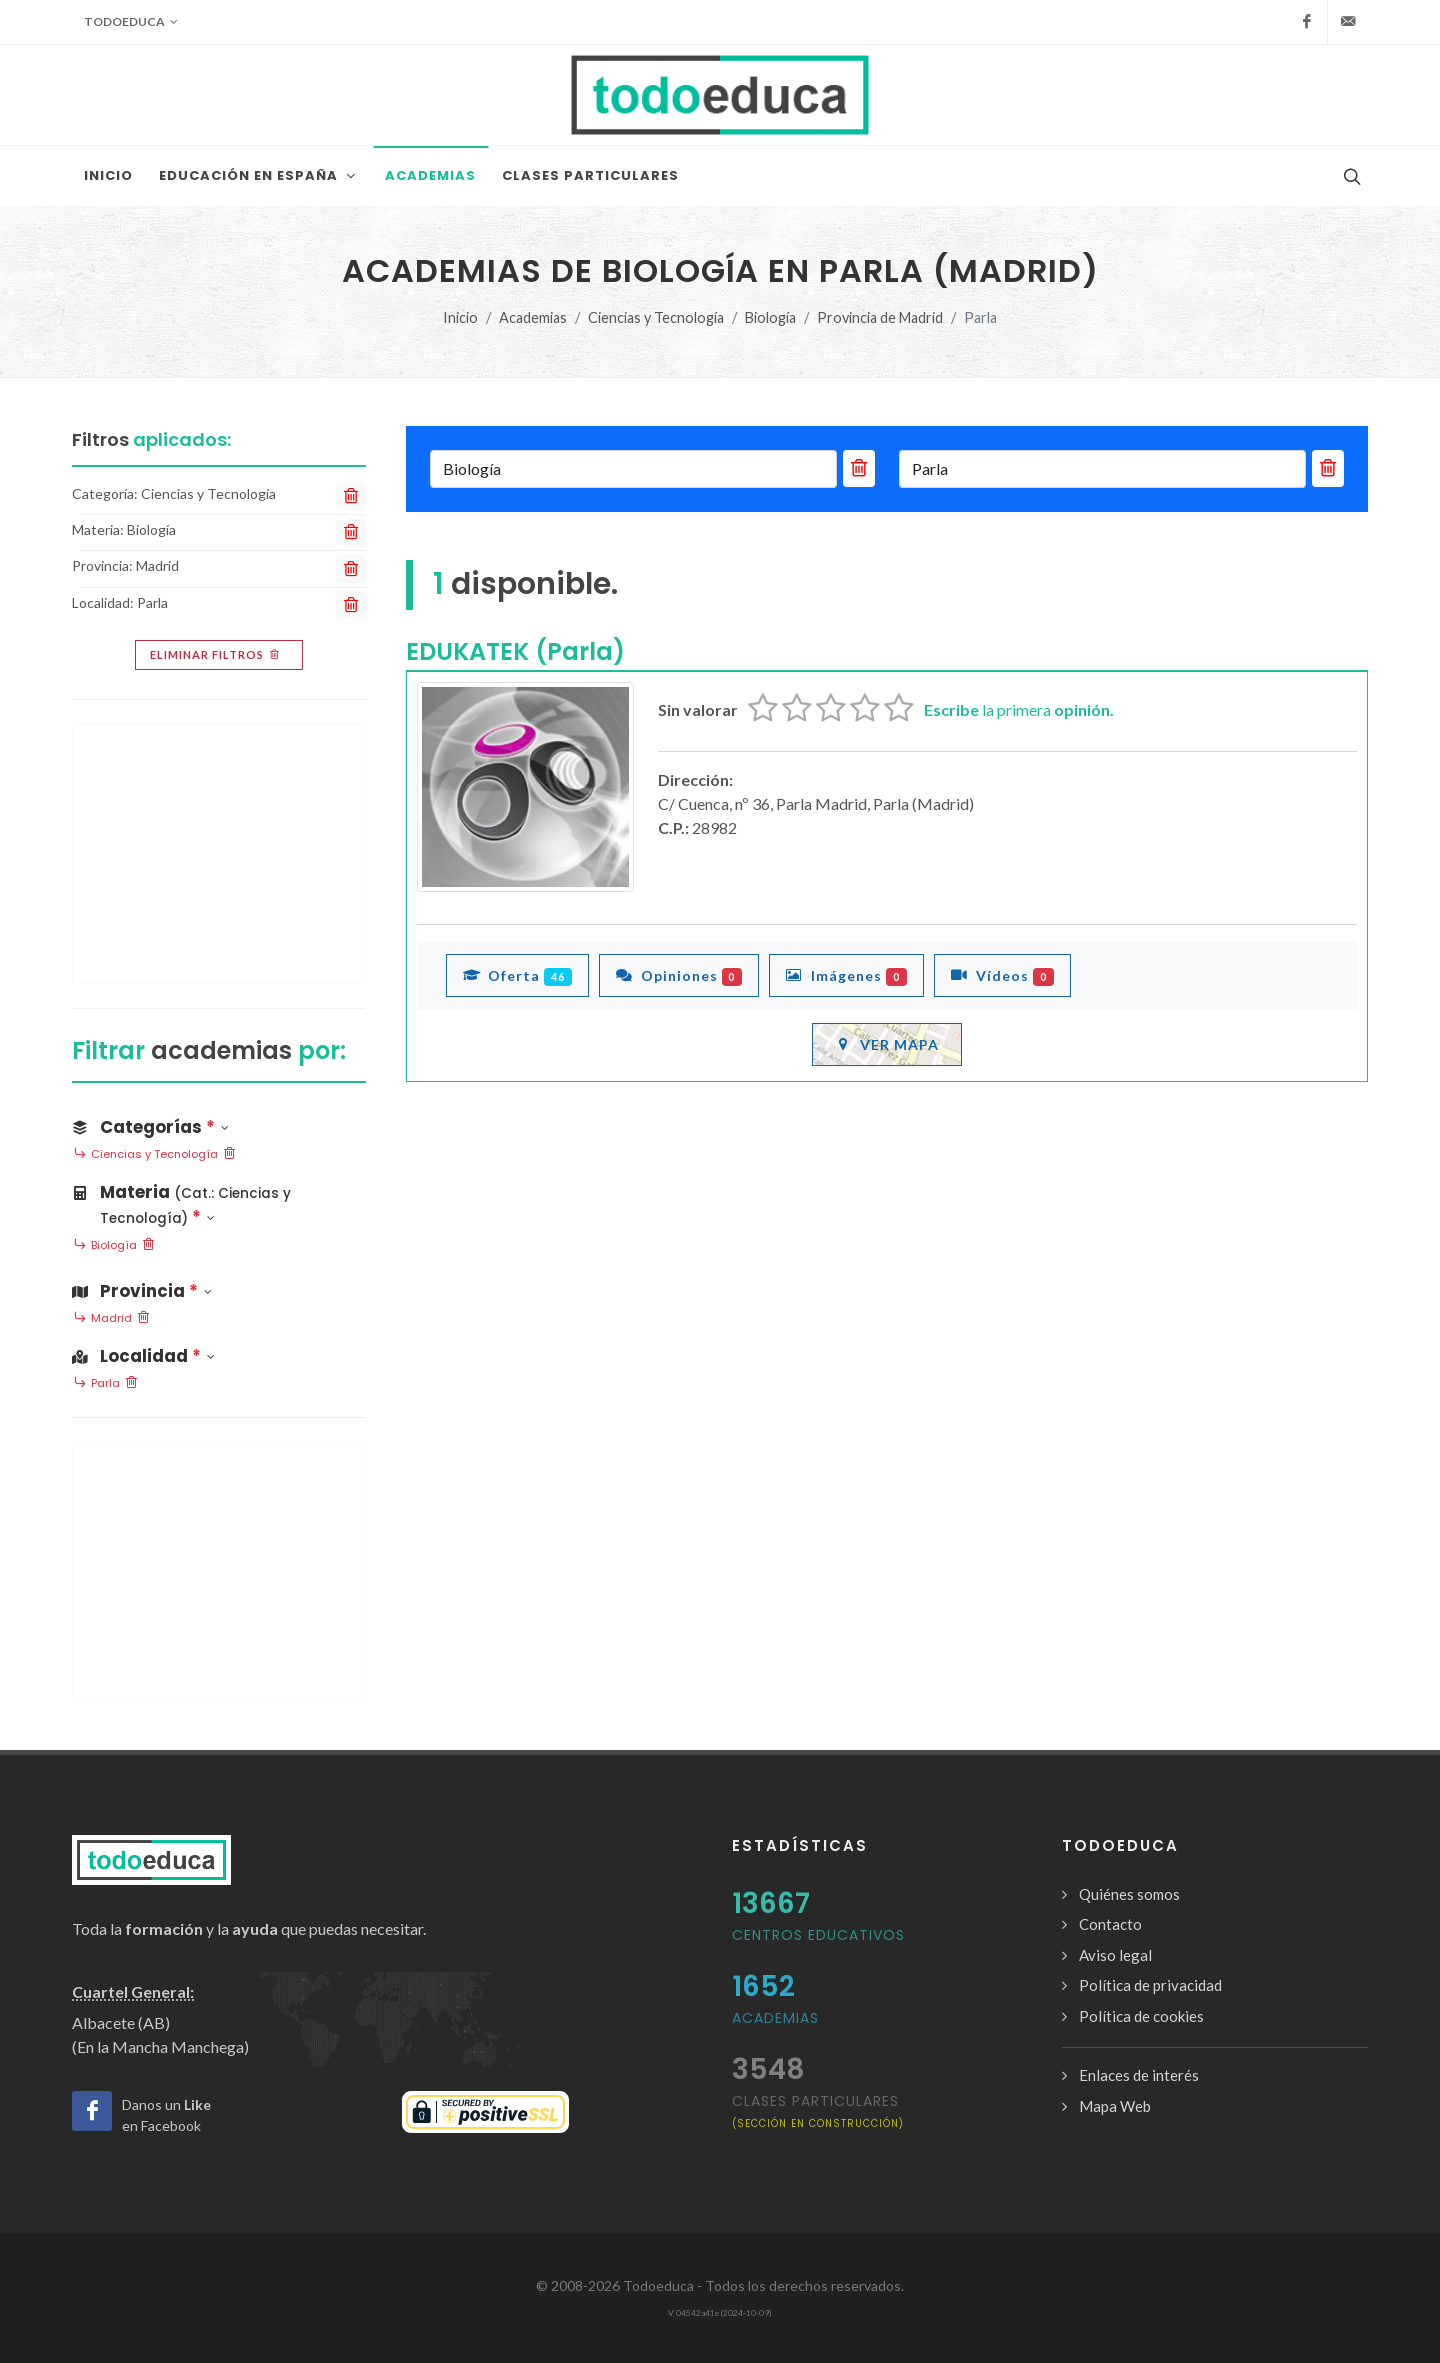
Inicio (460, 317)
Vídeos (1002, 975)
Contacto (1110, 1924)
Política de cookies (1141, 2016)
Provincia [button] (142, 1291)
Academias (533, 317)
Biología (770, 317)
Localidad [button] (143, 1356)
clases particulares (818, 2110)
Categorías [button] (150, 1127)
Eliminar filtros (216, 655)
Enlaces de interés (1139, 2075)
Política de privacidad (1150, 1985)
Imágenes (846, 975)
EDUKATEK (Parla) (515, 651)
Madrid (111, 1319)
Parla (105, 1384)
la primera (1019, 709)
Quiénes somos (1129, 1894)
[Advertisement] (219, 854)
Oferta (517, 975)
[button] (219, 1201)
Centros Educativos (818, 1935)
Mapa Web (1115, 2106)
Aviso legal (1115, 1955)
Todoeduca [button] (131, 22)
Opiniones (679, 975)
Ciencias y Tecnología (656, 317)
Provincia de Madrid (880, 317)
